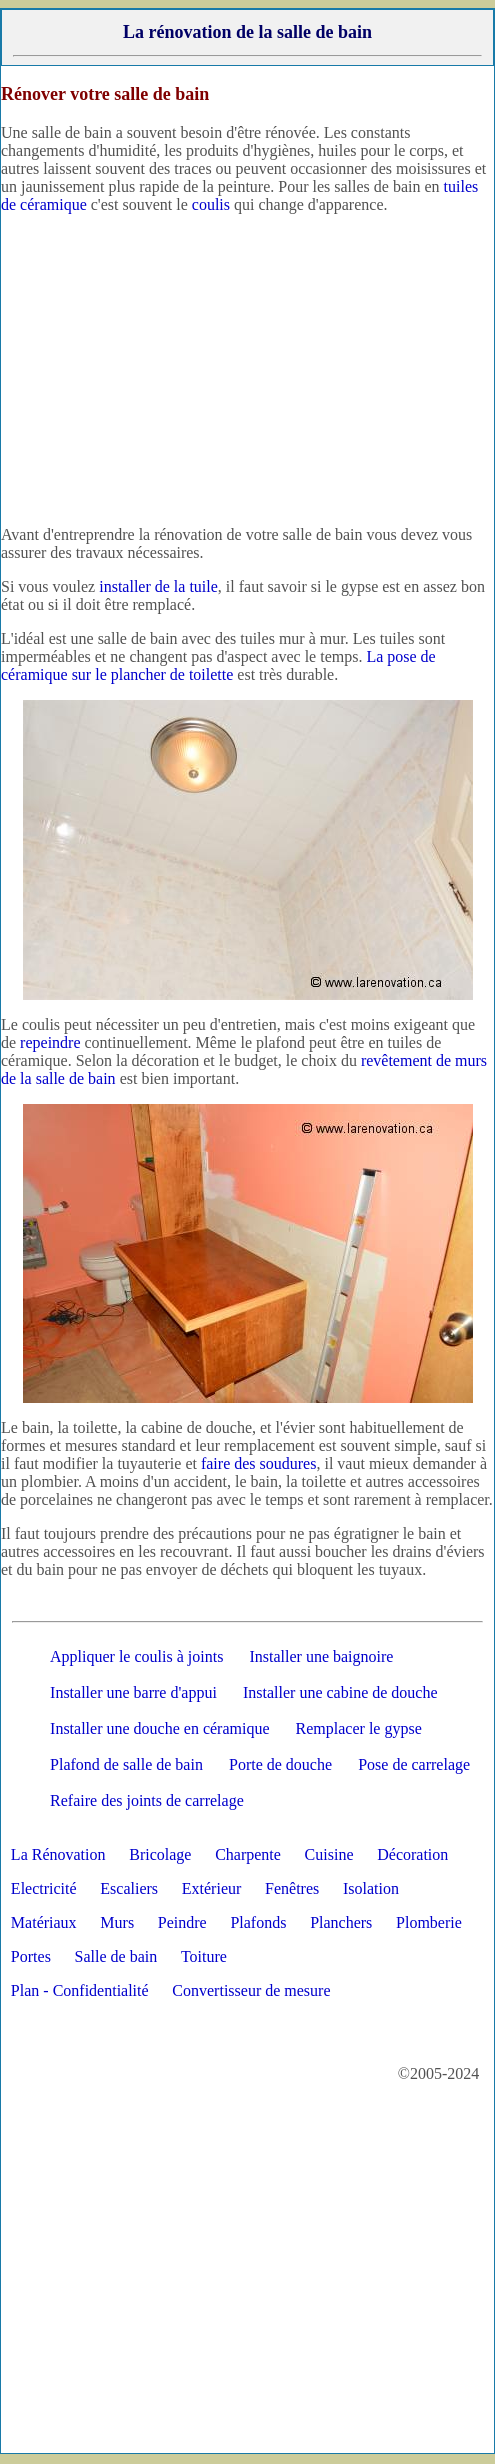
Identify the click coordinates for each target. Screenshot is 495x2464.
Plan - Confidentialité (80, 1990)
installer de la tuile (158, 586)
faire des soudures (259, 1463)
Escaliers (129, 1888)
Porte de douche (280, 1764)
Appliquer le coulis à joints (136, 1656)
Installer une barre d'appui (133, 1692)
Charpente (248, 1854)
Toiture (204, 1956)
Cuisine (329, 1854)
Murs (117, 1922)
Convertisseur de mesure (251, 1990)
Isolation (371, 1888)
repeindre (50, 1042)
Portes (31, 1956)
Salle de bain (116, 1956)
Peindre (182, 1922)
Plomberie (429, 1922)
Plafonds (258, 1922)
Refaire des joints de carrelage (147, 1800)
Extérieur (212, 1888)
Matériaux (44, 1922)
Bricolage (160, 1854)
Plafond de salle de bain (126, 1764)
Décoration (412, 1854)
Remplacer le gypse (359, 1728)
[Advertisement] (247, 370)
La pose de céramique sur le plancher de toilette (218, 665)
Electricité (44, 1888)
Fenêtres (292, 1888)
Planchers (341, 1922)
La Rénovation (58, 1854)
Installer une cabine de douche (340, 1692)
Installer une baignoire (321, 1656)
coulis (211, 204)
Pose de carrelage (414, 1764)
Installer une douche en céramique (159, 1728)
